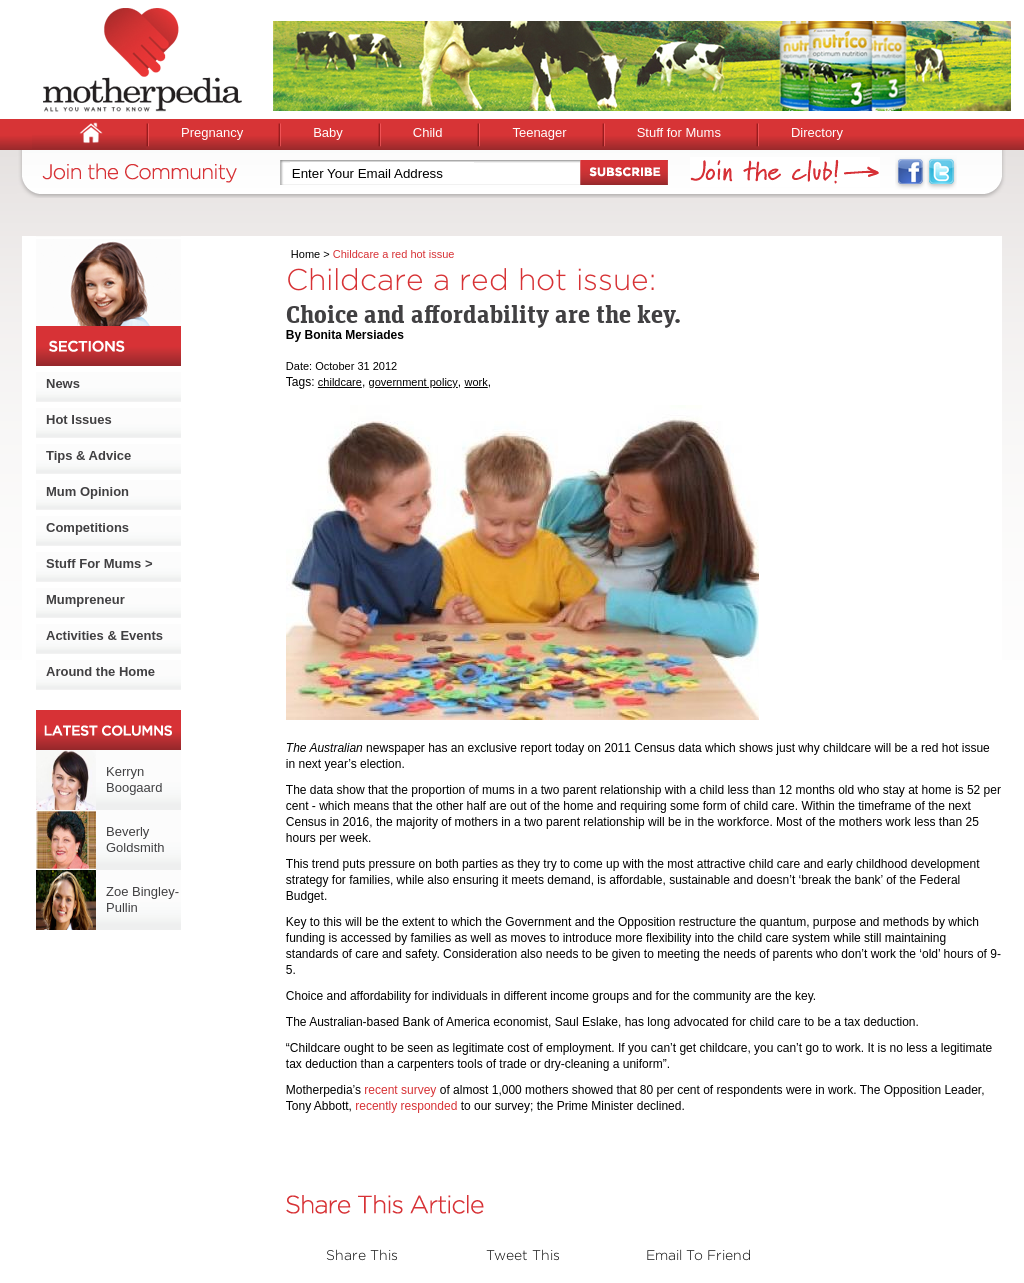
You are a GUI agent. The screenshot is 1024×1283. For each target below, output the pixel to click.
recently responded (406, 1106)
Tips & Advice (88, 455)
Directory (817, 132)
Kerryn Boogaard (134, 779)
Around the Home (100, 671)
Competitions (87, 527)
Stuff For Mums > (99, 563)
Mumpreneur (85, 599)
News (63, 383)
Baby (328, 132)
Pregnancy (212, 132)
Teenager (539, 132)
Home (305, 254)
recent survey (400, 1090)
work (476, 382)
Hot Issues (79, 419)
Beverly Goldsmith (135, 839)
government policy (413, 382)
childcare (340, 382)
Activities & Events (104, 635)
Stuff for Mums (679, 132)
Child (428, 132)
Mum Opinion (87, 491)
